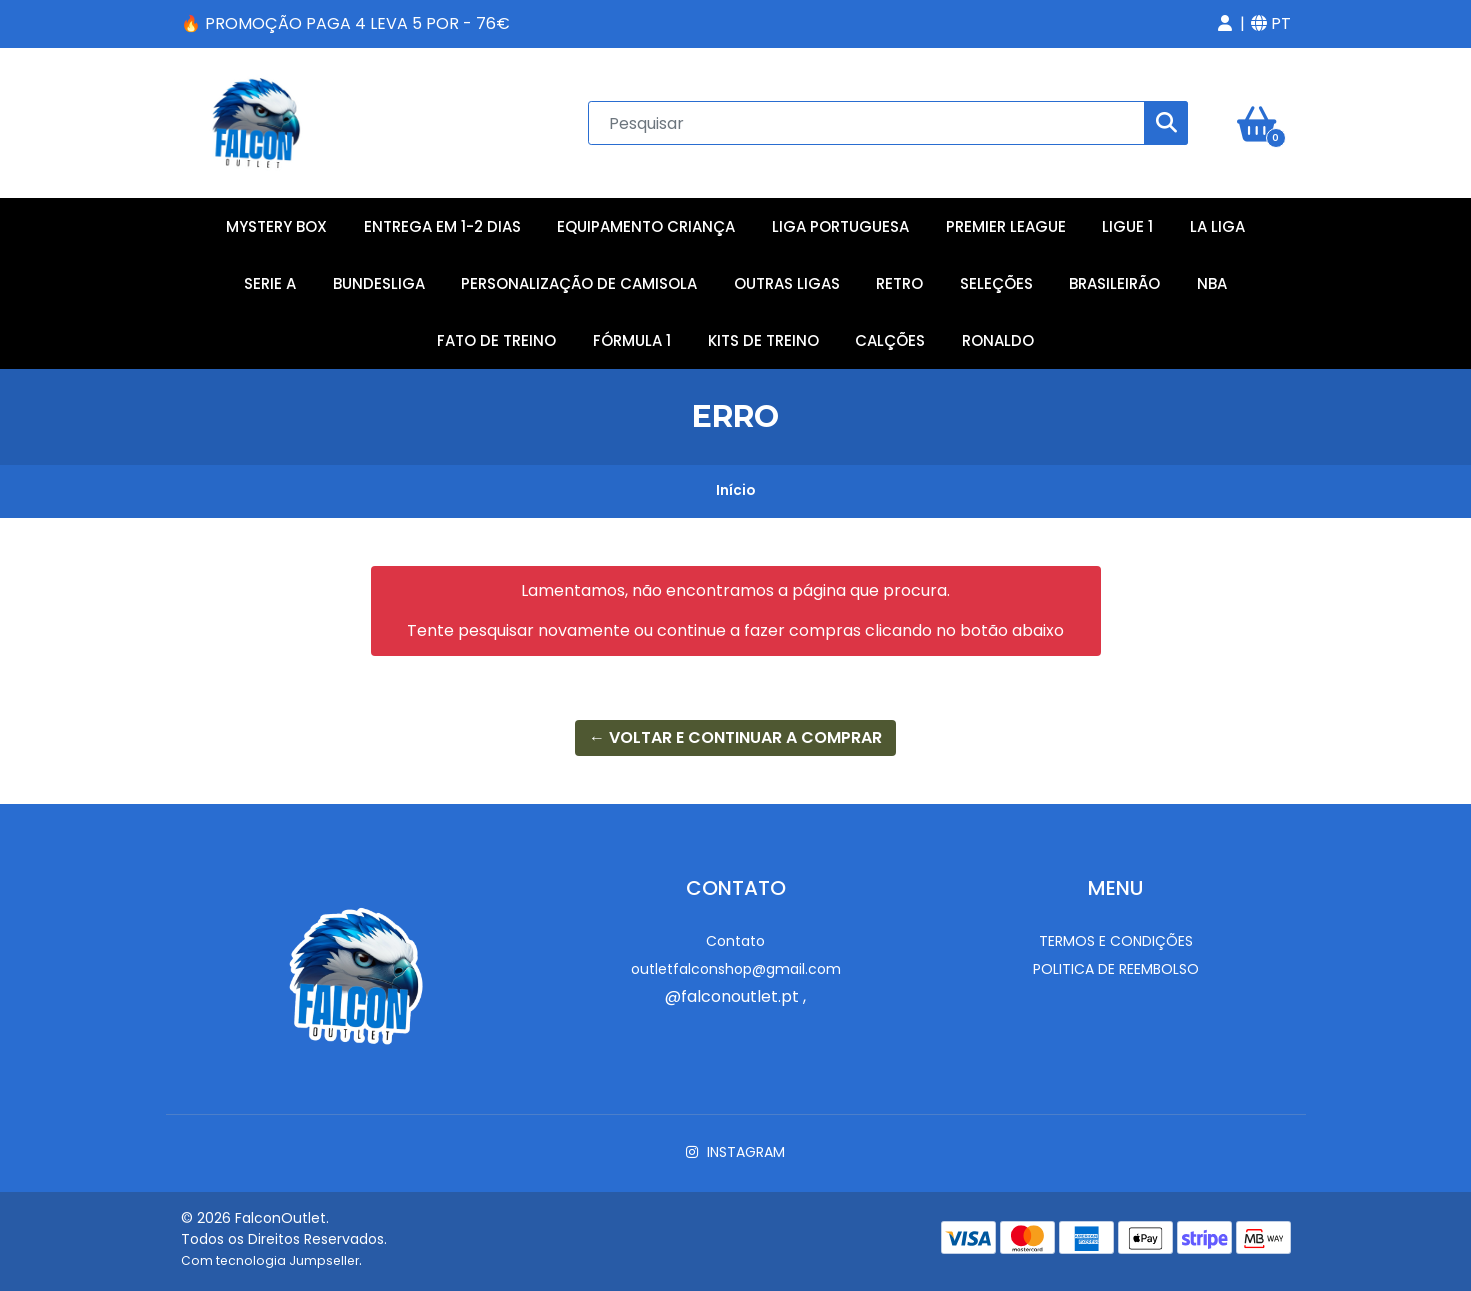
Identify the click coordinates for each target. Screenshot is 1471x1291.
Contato (735, 941)
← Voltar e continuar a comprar (735, 737)
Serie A (270, 283)
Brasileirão (1114, 283)
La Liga (1217, 226)
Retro (899, 283)
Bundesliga (379, 283)
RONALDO (998, 340)
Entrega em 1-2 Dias (442, 226)
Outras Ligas (787, 283)
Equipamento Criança (646, 226)
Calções (890, 340)
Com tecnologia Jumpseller (270, 1260)
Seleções (996, 283)
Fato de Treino (496, 340)
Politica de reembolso (1116, 969)
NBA (1212, 283)
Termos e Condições (1116, 941)
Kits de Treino (763, 340)
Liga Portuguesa (840, 226)
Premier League (1006, 226)
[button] (1225, 24)
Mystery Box (276, 226)
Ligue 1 (1127, 226)
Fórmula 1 (632, 340)
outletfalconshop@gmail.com (736, 969)
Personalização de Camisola (579, 283)
